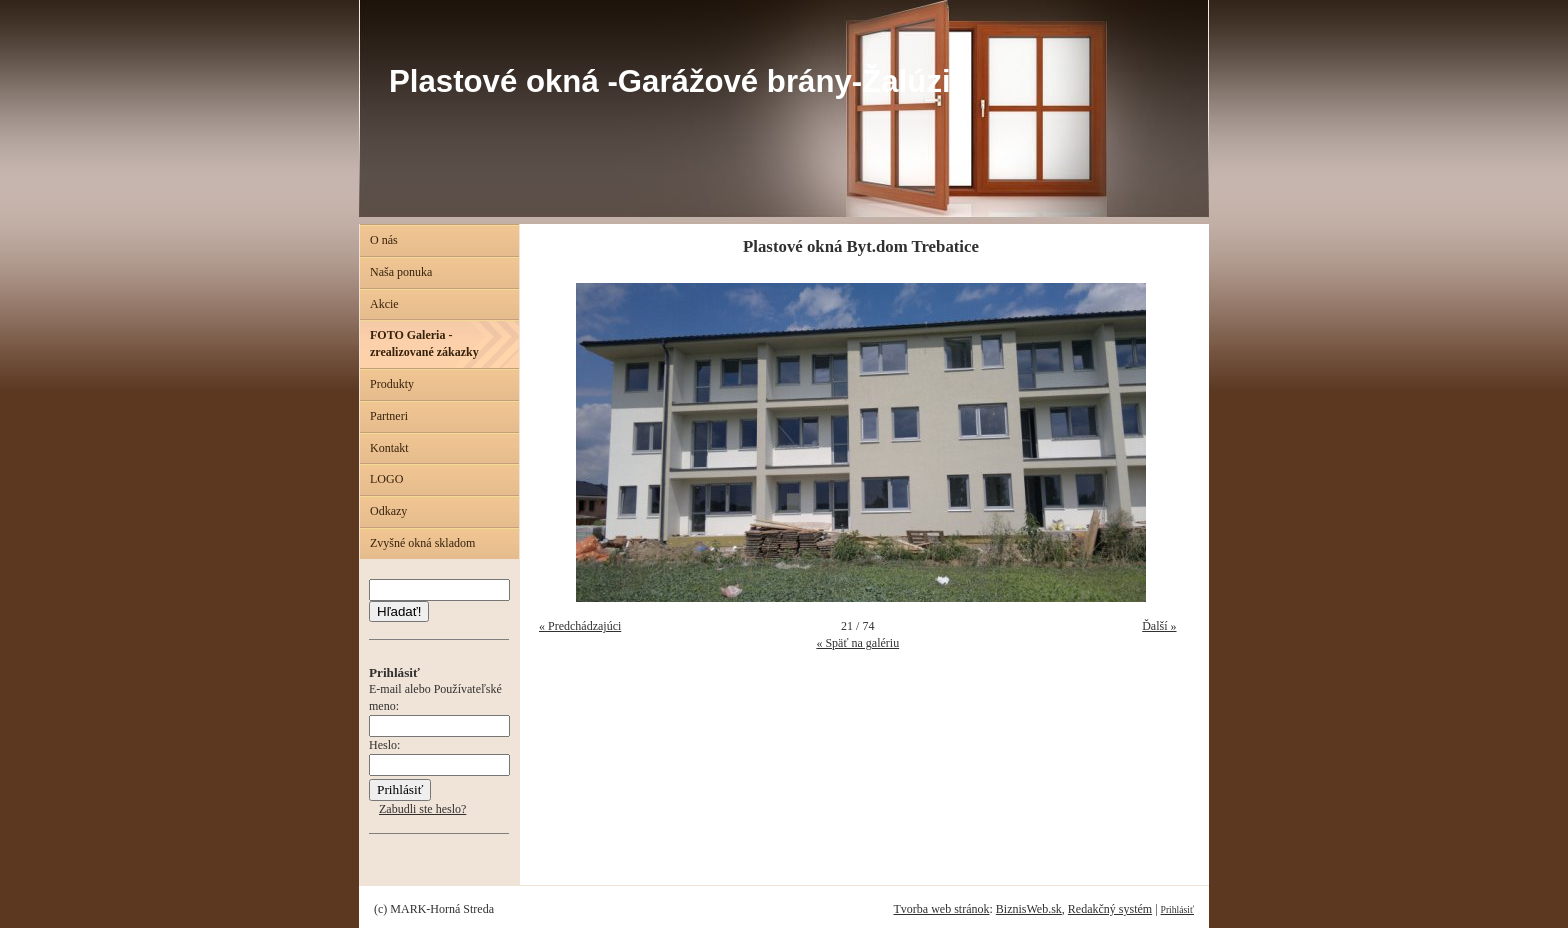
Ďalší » (1159, 626)
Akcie (384, 304)
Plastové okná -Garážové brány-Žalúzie (678, 81)
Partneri (389, 416)
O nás (384, 240)
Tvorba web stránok (941, 909)
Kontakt (389, 448)
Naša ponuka (401, 272)
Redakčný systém (1110, 909)
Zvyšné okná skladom (422, 543)
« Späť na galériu (857, 643)
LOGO (386, 479)
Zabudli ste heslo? (422, 809)
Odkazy (388, 511)
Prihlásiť (1177, 909)
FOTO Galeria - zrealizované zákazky (424, 343)
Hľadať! (399, 611)
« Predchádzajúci (580, 626)
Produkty (392, 384)
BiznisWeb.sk (1029, 909)
